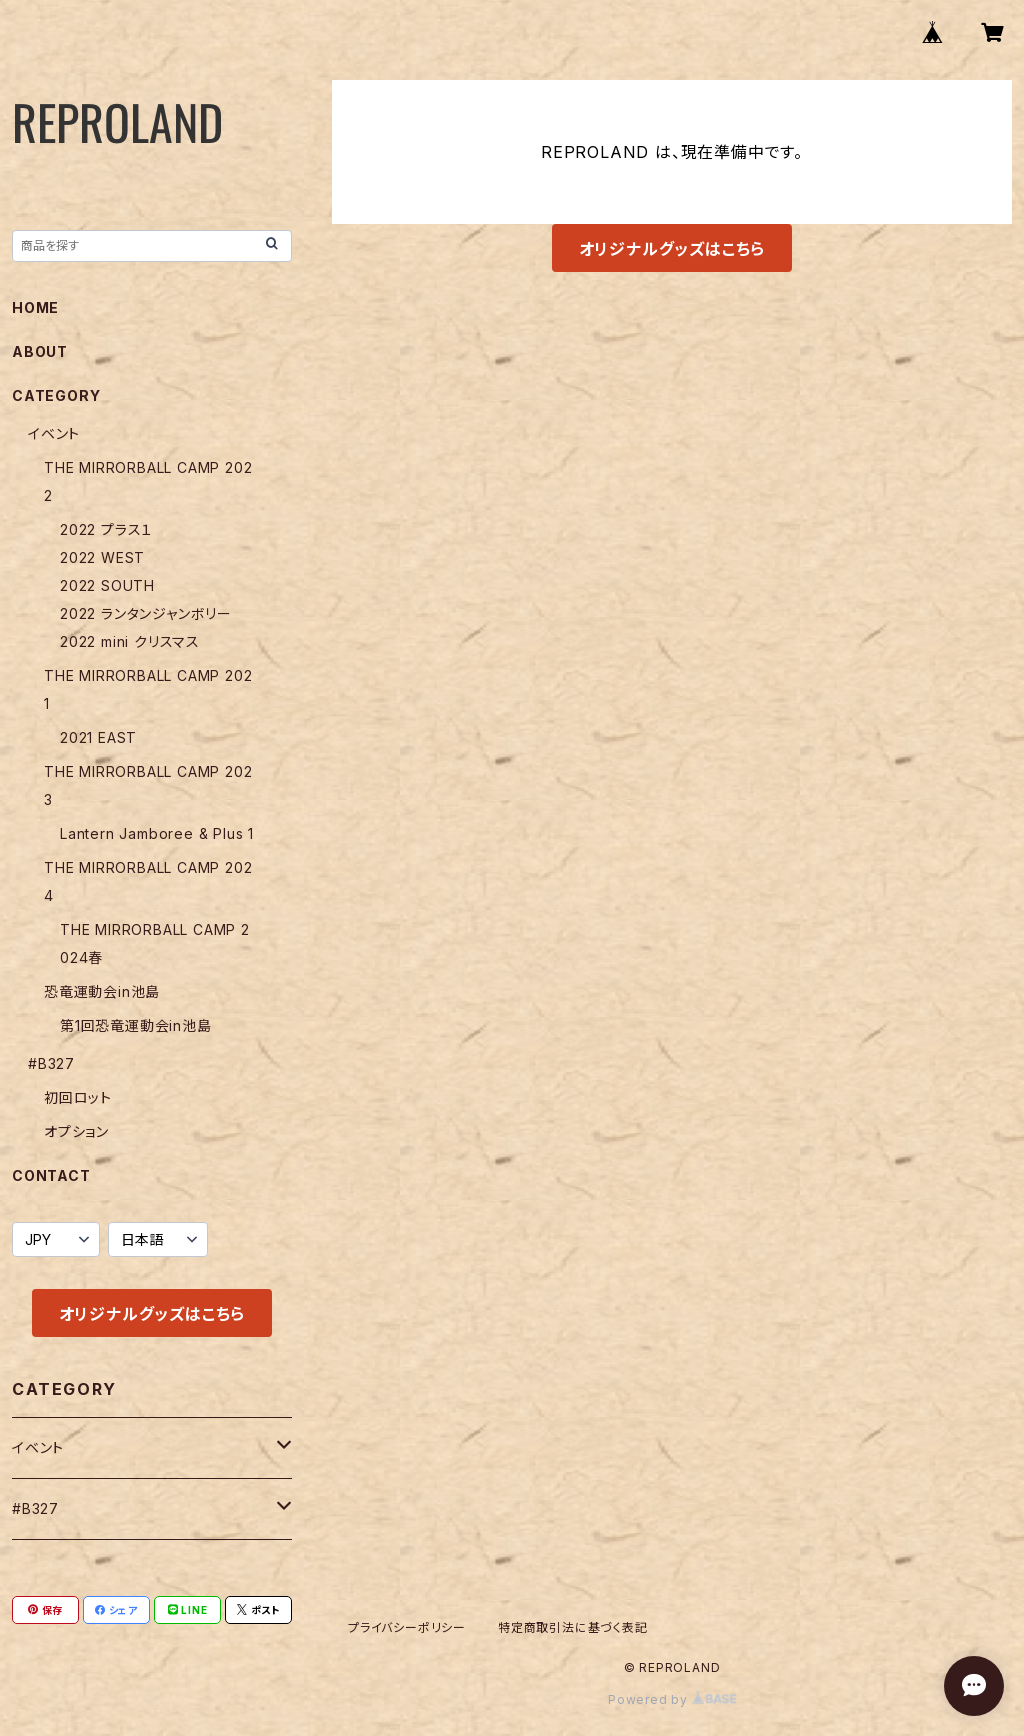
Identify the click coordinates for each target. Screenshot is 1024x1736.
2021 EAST (98, 737)
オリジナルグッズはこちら (672, 249)
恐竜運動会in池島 (102, 991)
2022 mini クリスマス (130, 641)
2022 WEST (102, 557)
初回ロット (78, 1097)
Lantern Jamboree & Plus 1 (157, 833)
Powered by (672, 1699)
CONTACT (51, 1175)
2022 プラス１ (106, 529)
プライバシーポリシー (407, 1627)
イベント (54, 433)
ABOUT (40, 351)
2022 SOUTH (107, 585)
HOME (35, 307)
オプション (76, 1131)
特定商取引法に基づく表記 (573, 1627)
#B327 (51, 1063)
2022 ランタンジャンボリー (146, 613)
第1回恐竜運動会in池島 (136, 1025)
